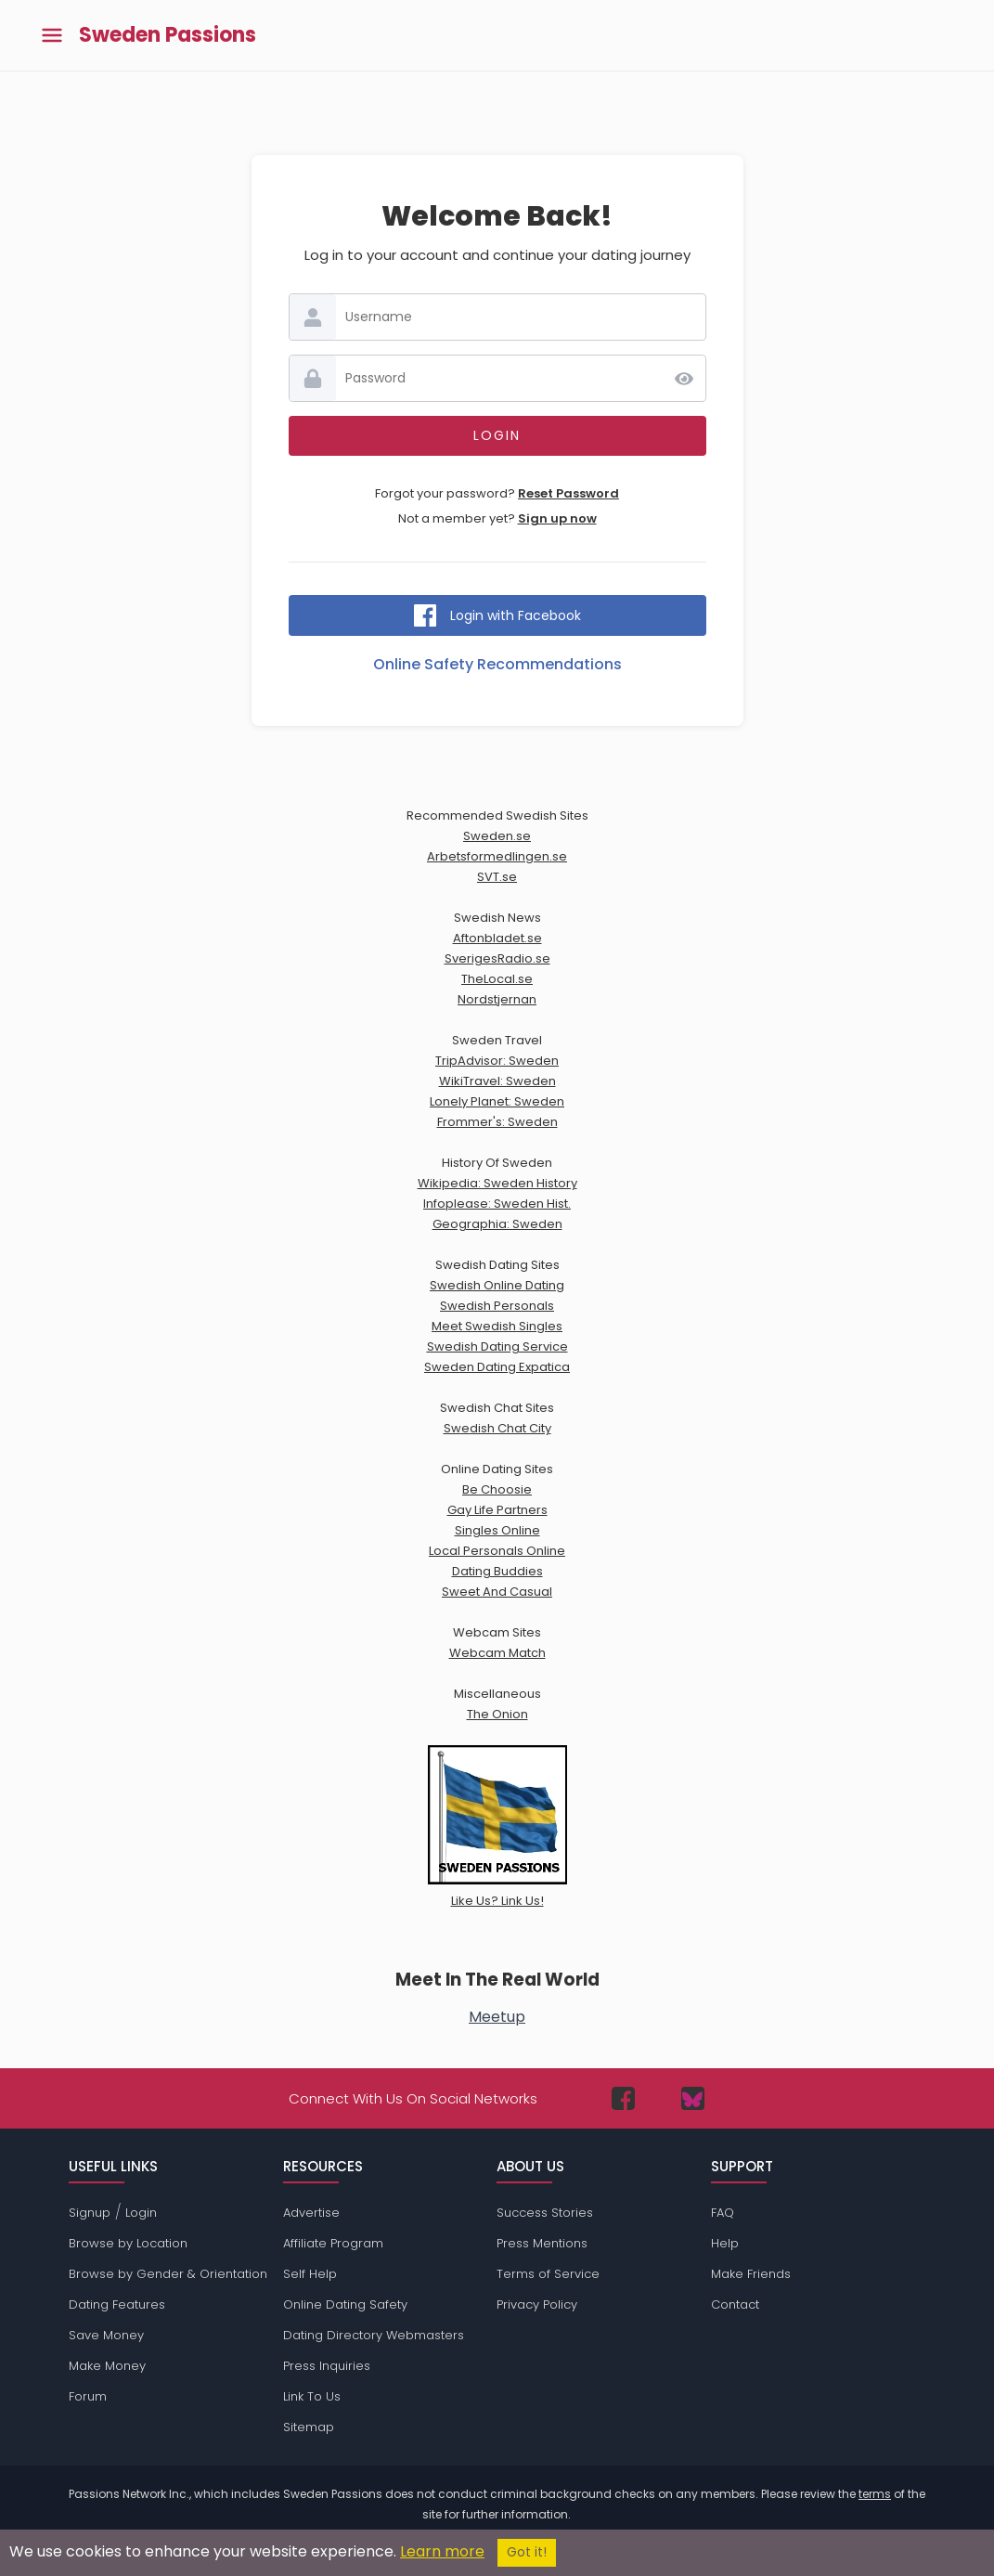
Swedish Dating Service (497, 1346)
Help (725, 2243)
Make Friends (751, 2274)
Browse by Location (128, 2243)
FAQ (722, 2212)
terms (874, 2494)
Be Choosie (497, 1489)
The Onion (497, 1714)
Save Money (106, 2335)
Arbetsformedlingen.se (497, 856)
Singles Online (497, 1530)
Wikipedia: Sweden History (497, 1183)
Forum (88, 2396)
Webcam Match (497, 1653)
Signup (89, 2212)
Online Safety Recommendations (497, 664)
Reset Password (568, 493)
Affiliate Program (333, 2243)
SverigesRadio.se (497, 958)
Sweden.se (497, 836)
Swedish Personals (497, 1305)
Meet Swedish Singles (497, 1326)
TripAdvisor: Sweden (497, 1060)
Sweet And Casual (497, 1591)
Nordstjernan (497, 999)
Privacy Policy (537, 2304)
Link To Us (312, 2396)
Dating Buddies (497, 1571)
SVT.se (497, 877)
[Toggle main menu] (51, 35)
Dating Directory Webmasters (373, 2335)
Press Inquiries (326, 2366)
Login (141, 2212)
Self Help (310, 2274)
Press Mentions (542, 2243)
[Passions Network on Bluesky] (692, 2098)
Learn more (442, 2551)
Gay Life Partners (497, 1510)
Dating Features (117, 2304)
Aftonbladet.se (497, 938)
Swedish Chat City (497, 1428)
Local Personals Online (497, 1551)
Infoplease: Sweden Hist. (497, 1203)
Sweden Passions (167, 35)
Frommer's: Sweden (497, 1122)
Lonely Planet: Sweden (497, 1101)
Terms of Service (548, 2274)
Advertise (311, 2212)
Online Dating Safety (345, 2304)
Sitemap (308, 2427)
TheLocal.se (497, 979)
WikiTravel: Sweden (497, 1081)
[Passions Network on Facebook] (623, 2098)
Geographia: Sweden (497, 1224)
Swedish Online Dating (497, 1285)
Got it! (527, 2552)
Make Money (107, 2366)
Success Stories (545, 2212)
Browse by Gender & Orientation (168, 2274)
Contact (735, 2304)
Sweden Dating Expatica (497, 1367)
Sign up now (557, 518)
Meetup (497, 2016)
